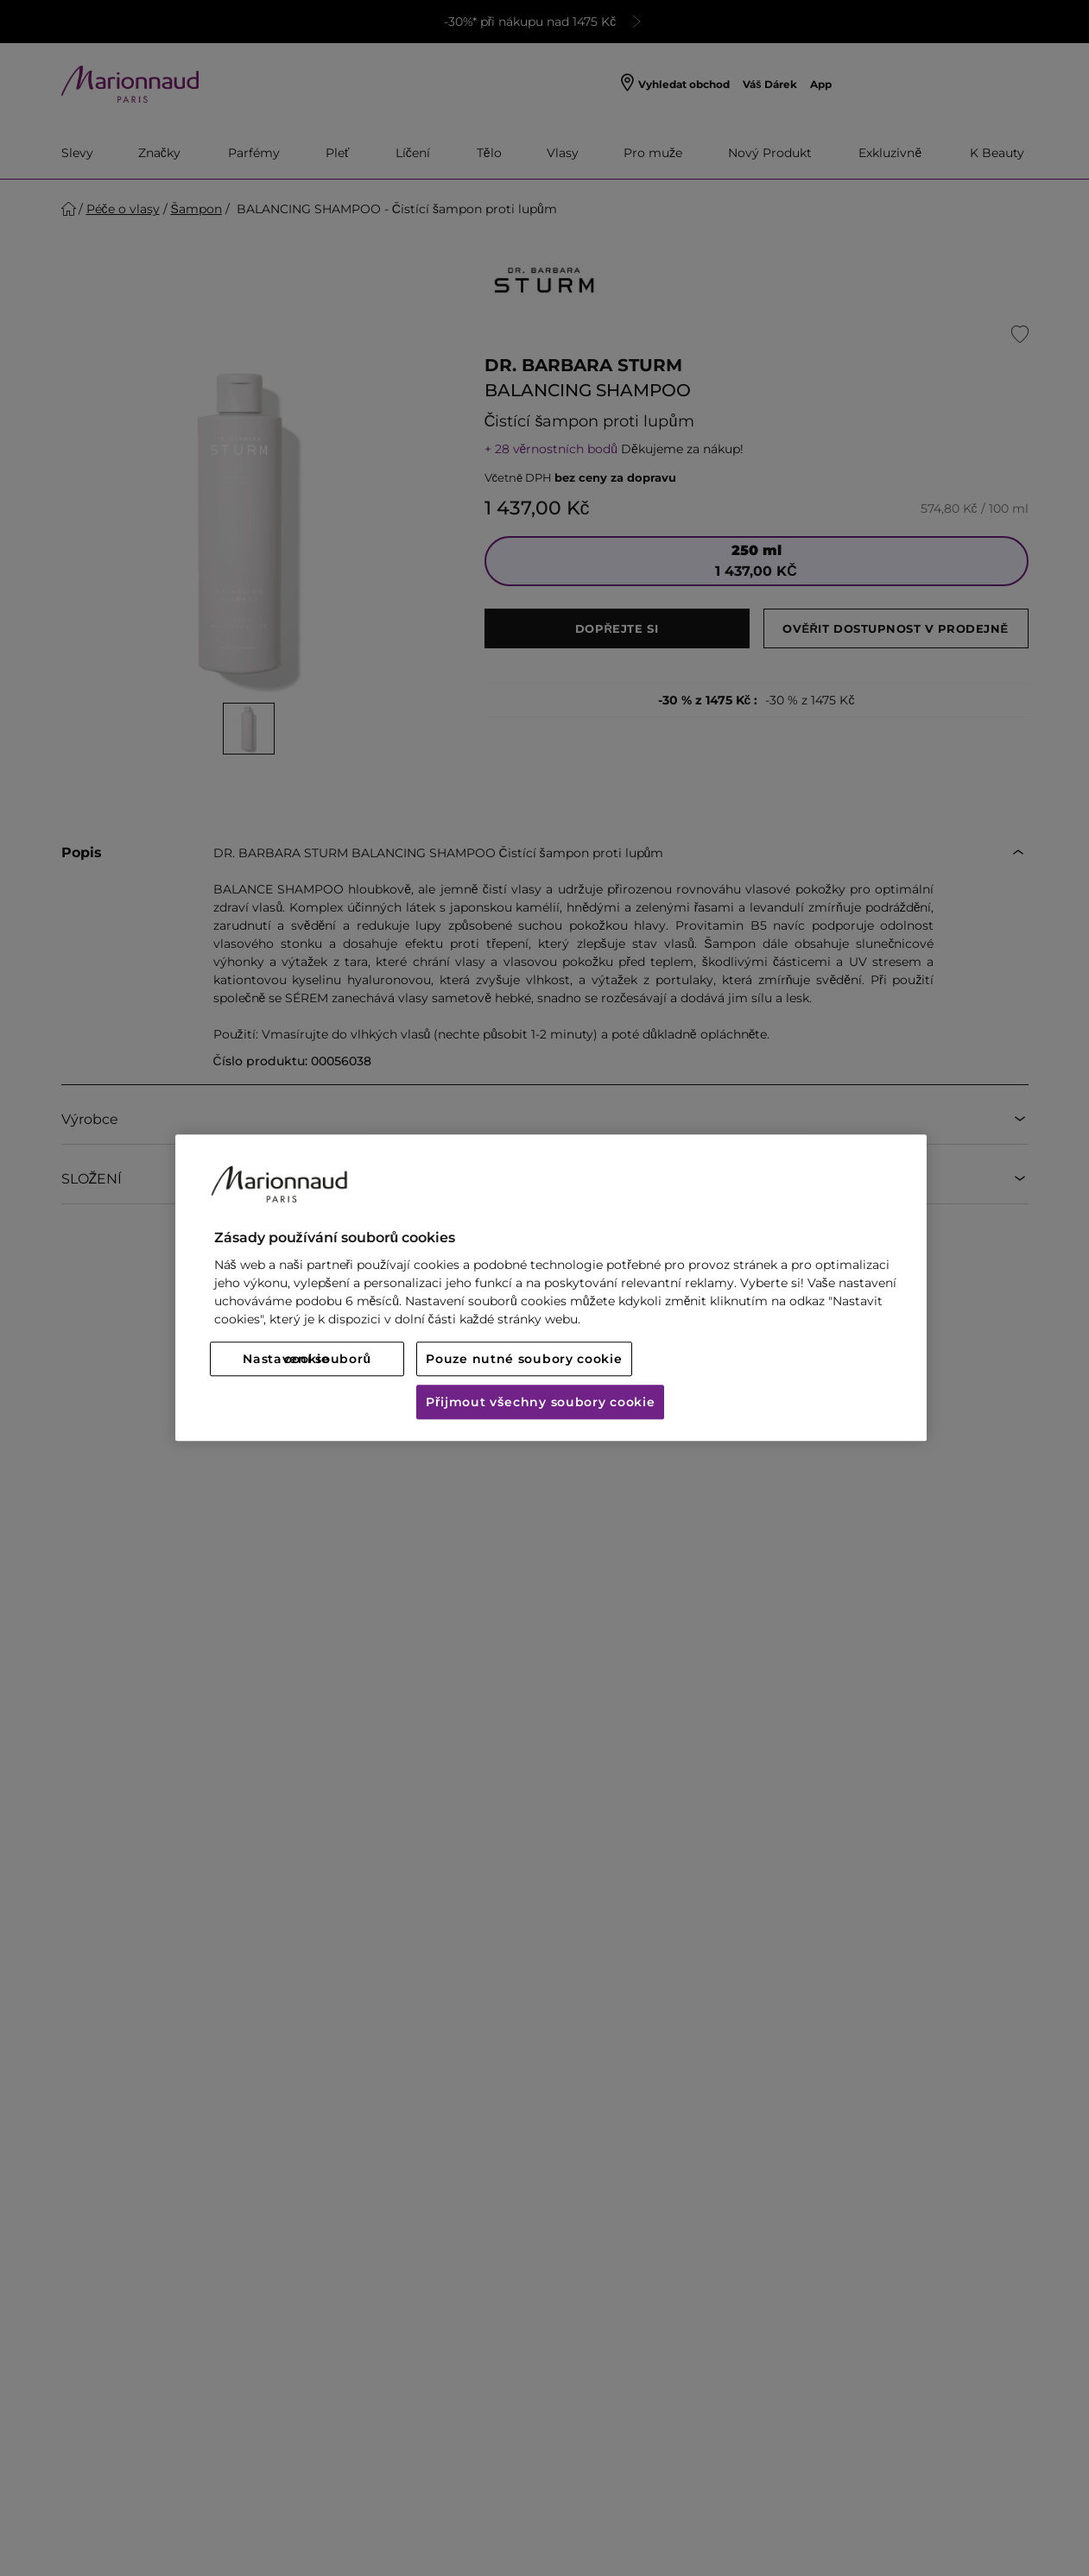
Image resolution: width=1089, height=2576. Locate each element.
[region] (551, 1287)
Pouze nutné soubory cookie (524, 1359)
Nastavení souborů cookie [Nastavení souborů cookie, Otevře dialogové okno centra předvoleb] (306, 1359)
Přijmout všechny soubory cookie (540, 1403)
